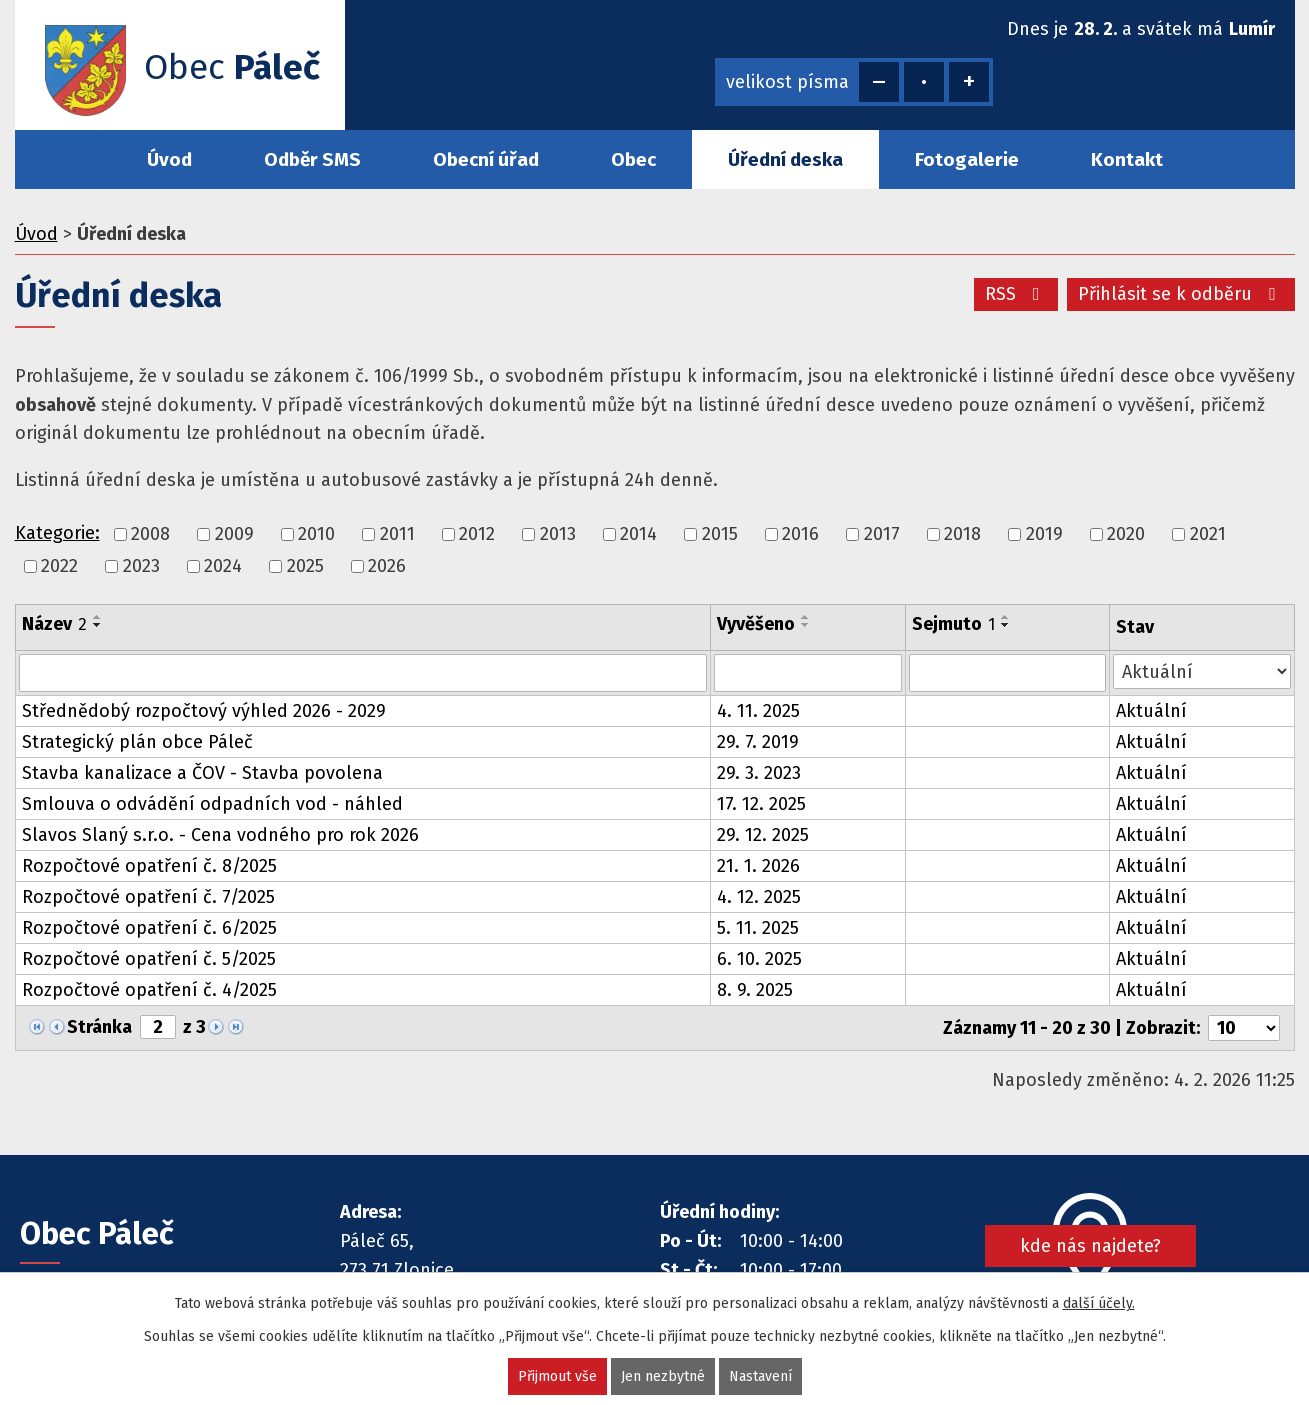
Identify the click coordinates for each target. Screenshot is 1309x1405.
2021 (1208, 534)
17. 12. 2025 (761, 804)
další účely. (1099, 1303)
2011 (397, 534)
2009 (234, 534)
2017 (882, 534)
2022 (59, 566)
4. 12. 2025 (759, 897)
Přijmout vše (557, 1376)
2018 (962, 534)
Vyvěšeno (756, 624)
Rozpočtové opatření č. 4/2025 (149, 990)
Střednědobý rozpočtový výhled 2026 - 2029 (204, 711)
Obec (633, 159)
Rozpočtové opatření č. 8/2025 (149, 866)
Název (54, 624)
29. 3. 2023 (759, 773)
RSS (1016, 294)
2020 (1126, 534)
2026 (387, 566)
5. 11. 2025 (758, 928)
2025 (305, 566)
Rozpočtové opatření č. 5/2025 (149, 959)
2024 (223, 566)
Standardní (924, 82)
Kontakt (1127, 159)
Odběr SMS (312, 159)
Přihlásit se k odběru (1181, 294)
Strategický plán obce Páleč (137, 742)
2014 (638, 534)
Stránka (99, 1027)
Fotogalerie (967, 159)
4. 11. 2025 (758, 711)
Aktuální (1151, 711)
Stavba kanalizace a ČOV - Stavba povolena (202, 773)
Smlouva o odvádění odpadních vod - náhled (212, 804)
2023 (141, 566)
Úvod (169, 159)
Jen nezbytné (663, 1376)
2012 (477, 534)
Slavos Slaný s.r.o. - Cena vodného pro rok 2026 (220, 835)
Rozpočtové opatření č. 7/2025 (148, 897)
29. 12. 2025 (763, 835)
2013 (558, 534)
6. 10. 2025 (759, 959)
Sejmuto (953, 624)
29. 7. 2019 (758, 742)
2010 (316, 534)
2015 (720, 534)
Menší (879, 82)
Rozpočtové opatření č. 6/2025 (149, 928)
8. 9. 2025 (755, 990)
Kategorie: (57, 533)
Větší (969, 82)
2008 (150, 534)
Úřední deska (785, 159)
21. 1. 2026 (758, 866)
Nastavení (760, 1376)
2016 (800, 534)
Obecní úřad (486, 159)
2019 (1044, 534)
